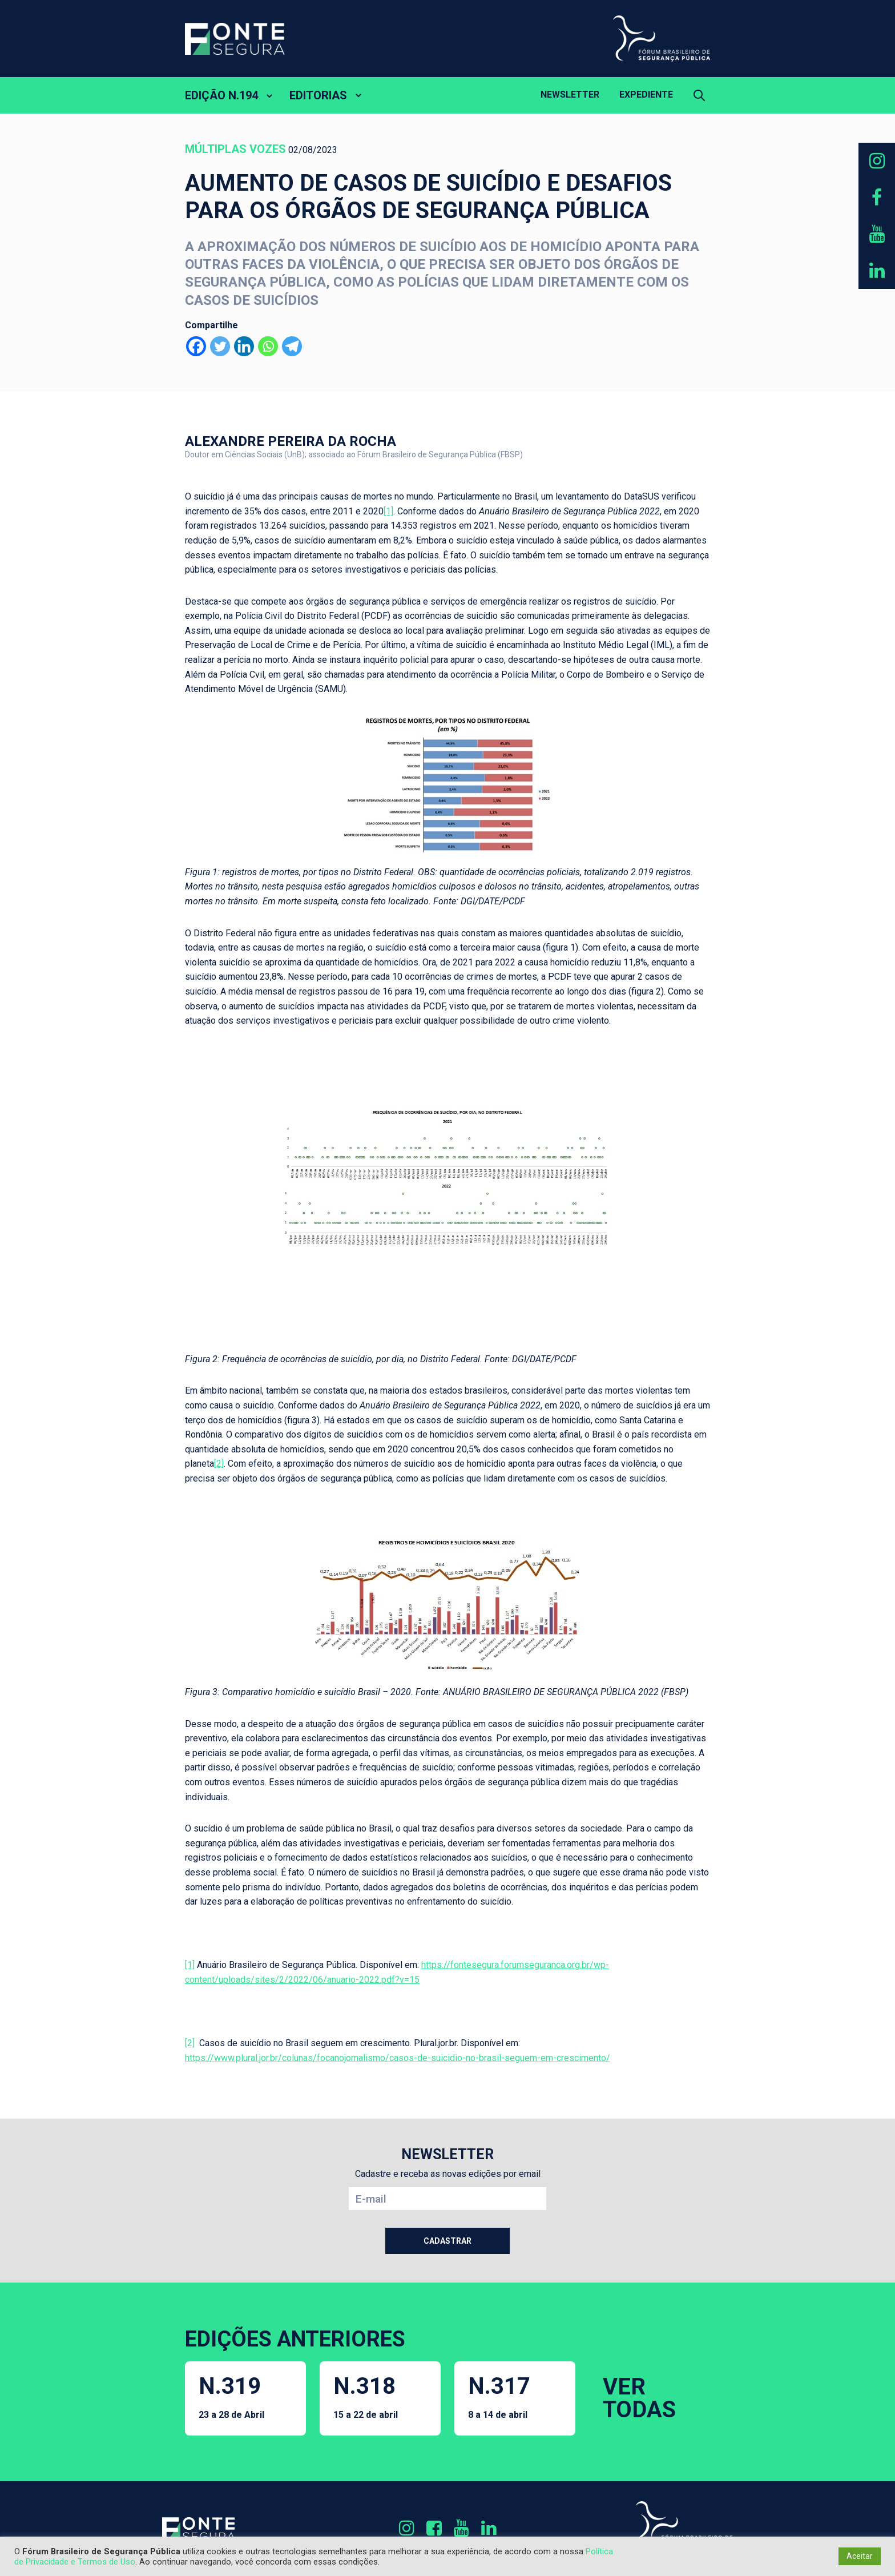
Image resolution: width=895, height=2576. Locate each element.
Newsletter (570, 94)
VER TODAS (639, 2398)
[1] (388, 511)
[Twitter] (220, 346)
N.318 (365, 2396)
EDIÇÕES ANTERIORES (295, 2339)
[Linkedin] (244, 346)
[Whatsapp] (268, 346)
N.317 (499, 2396)
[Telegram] (292, 346)
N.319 (231, 2396)
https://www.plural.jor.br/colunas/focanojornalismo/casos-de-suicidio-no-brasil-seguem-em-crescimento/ (397, 2057)
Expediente (646, 94)
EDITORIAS (318, 95)
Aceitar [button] (859, 2556)
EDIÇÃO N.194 (221, 95)
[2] (219, 1463)
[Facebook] (196, 346)
